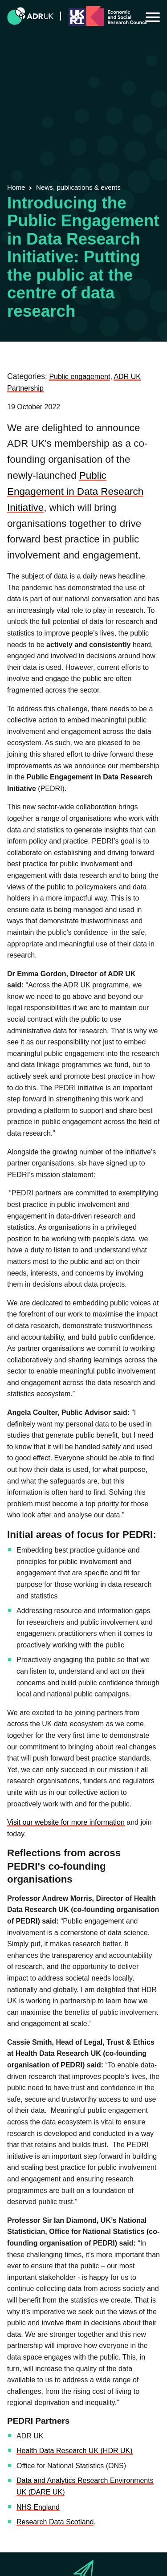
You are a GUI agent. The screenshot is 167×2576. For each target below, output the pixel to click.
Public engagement (79, 376)
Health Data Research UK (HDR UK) (74, 2450)
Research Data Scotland (55, 2522)
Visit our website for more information (66, 1822)
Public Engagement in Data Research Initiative (75, 491)
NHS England (38, 2507)
